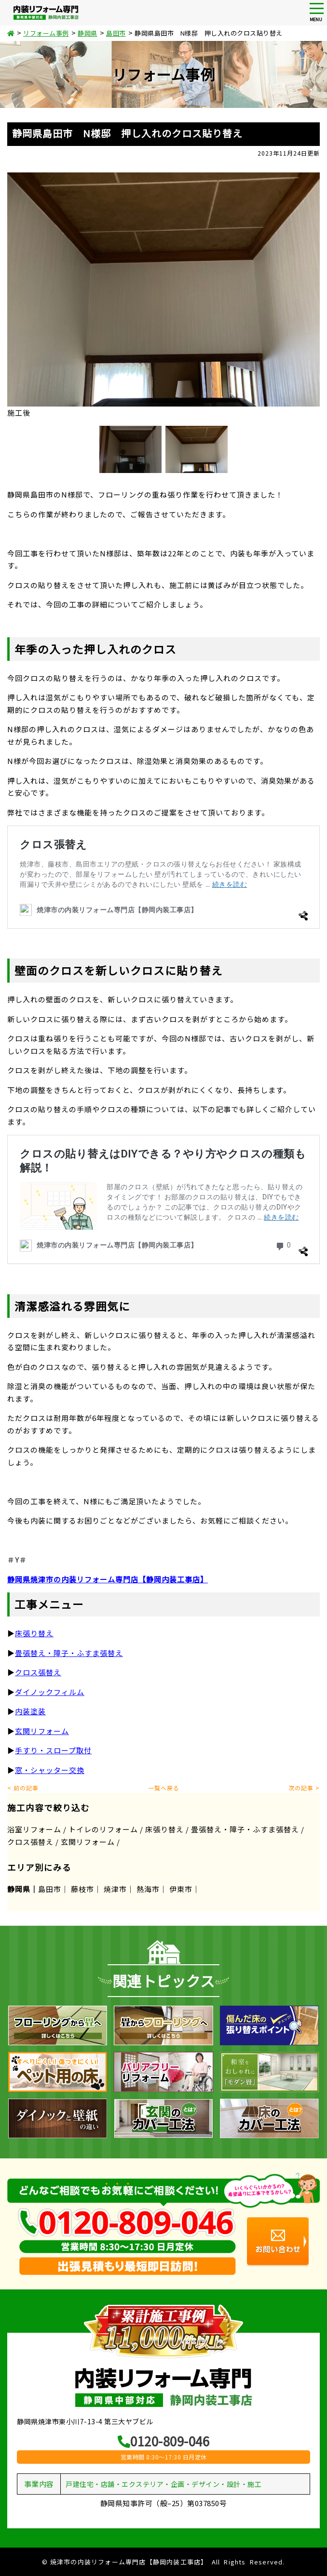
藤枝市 (82, 1889)
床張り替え (164, 1829)
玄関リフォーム (42, 1731)
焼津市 (115, 1889)
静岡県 (18, 1889)
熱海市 (148, 1889)
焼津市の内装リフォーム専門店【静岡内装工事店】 (129, 2561)
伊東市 (180, 1889)
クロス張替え (38, 1672)
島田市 (49, 1889)
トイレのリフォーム (103, 1829)
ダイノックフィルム (49, 1692)
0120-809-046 (163, 2441)
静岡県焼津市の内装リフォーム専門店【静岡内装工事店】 (107, 1579)
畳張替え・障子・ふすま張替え (69, 1653)
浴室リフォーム (34, 1829)
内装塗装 (30, 1711)
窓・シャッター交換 (49, 1770)
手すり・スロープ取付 (53, 1750)
